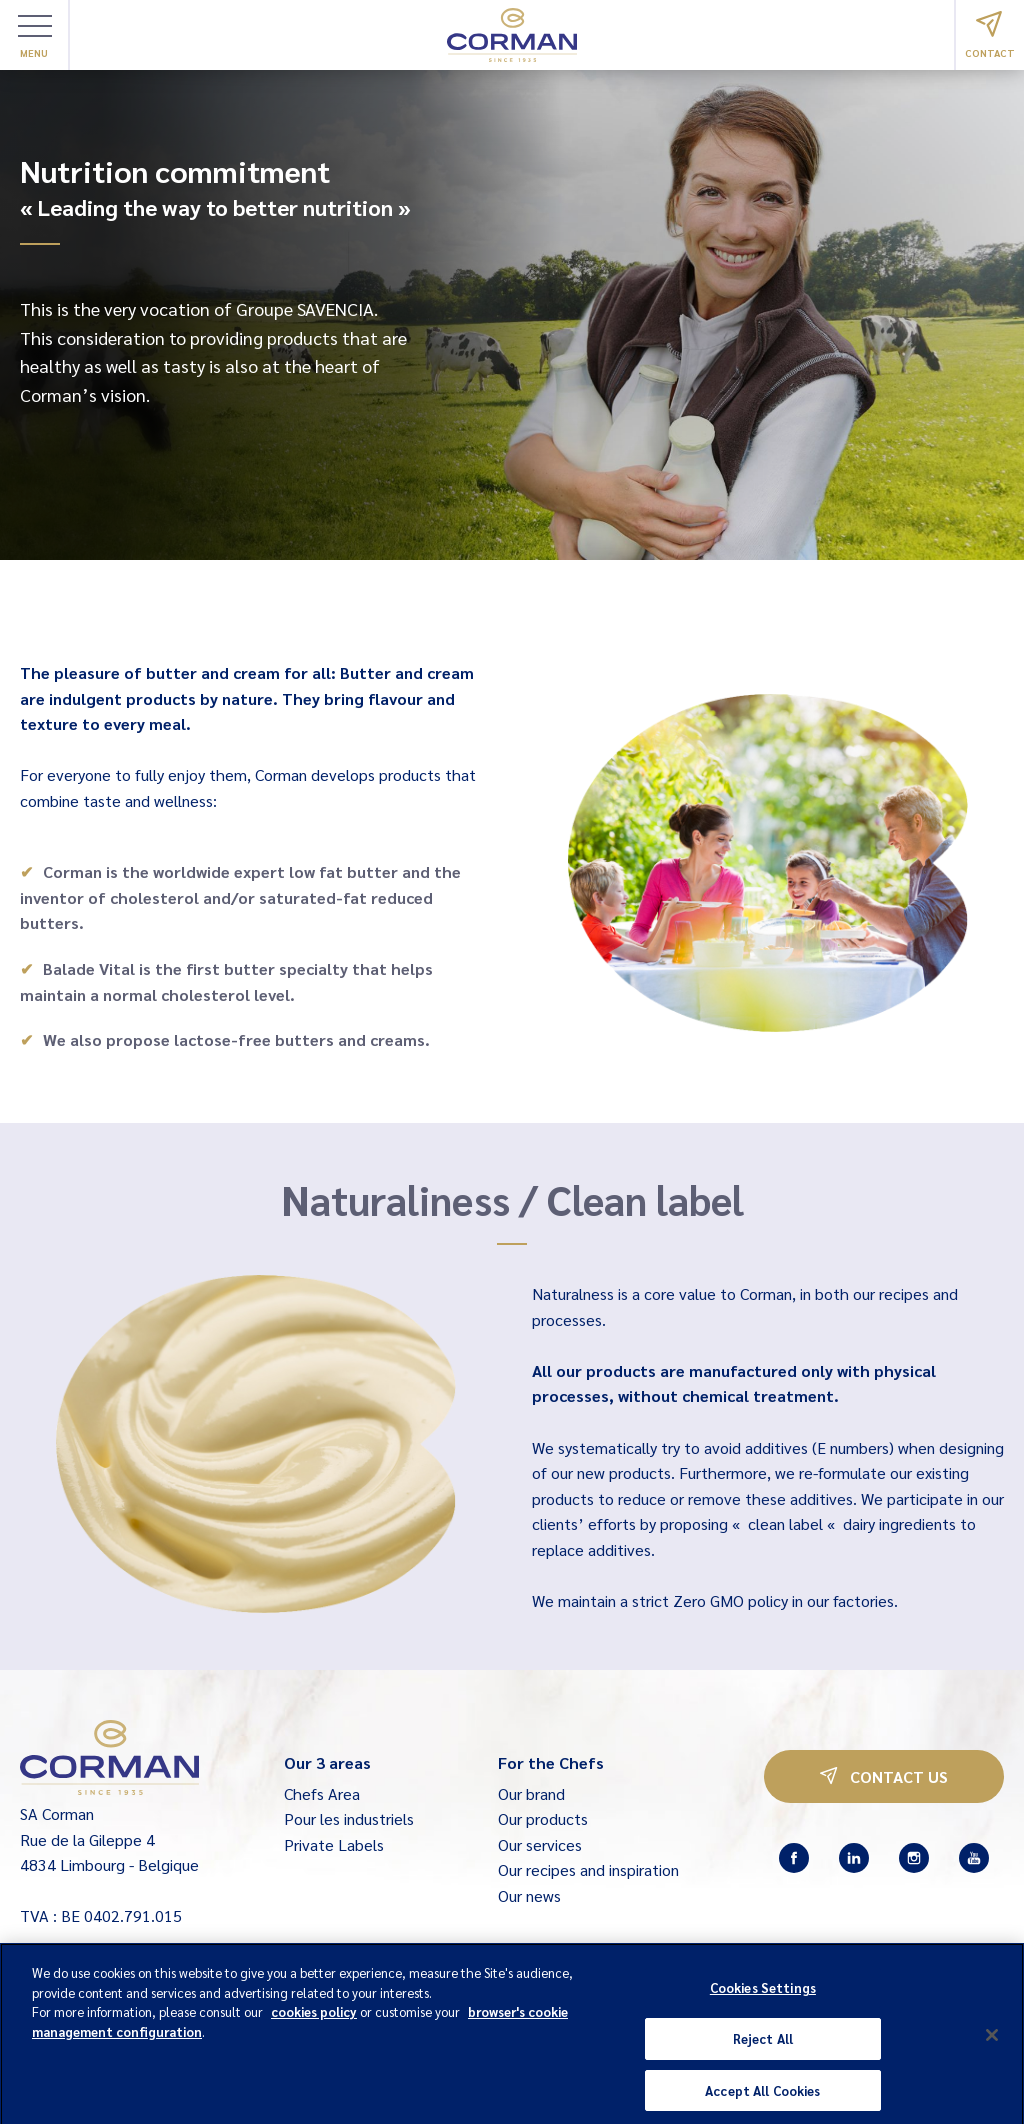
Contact (990, 35)
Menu (35, 37)
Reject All (763, 2049)
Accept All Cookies (762, 2101)
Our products (543, 1818)
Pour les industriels (349, 1818)
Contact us (884, 1776)
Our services (540, 1844)
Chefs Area (322, 1793)
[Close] (992, 2046)
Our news (529, 1895)
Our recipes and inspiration (588, 1869)
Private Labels (334, 1844)
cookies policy (314, 2022)
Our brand (531, 1793)
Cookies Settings (763, 1998)
